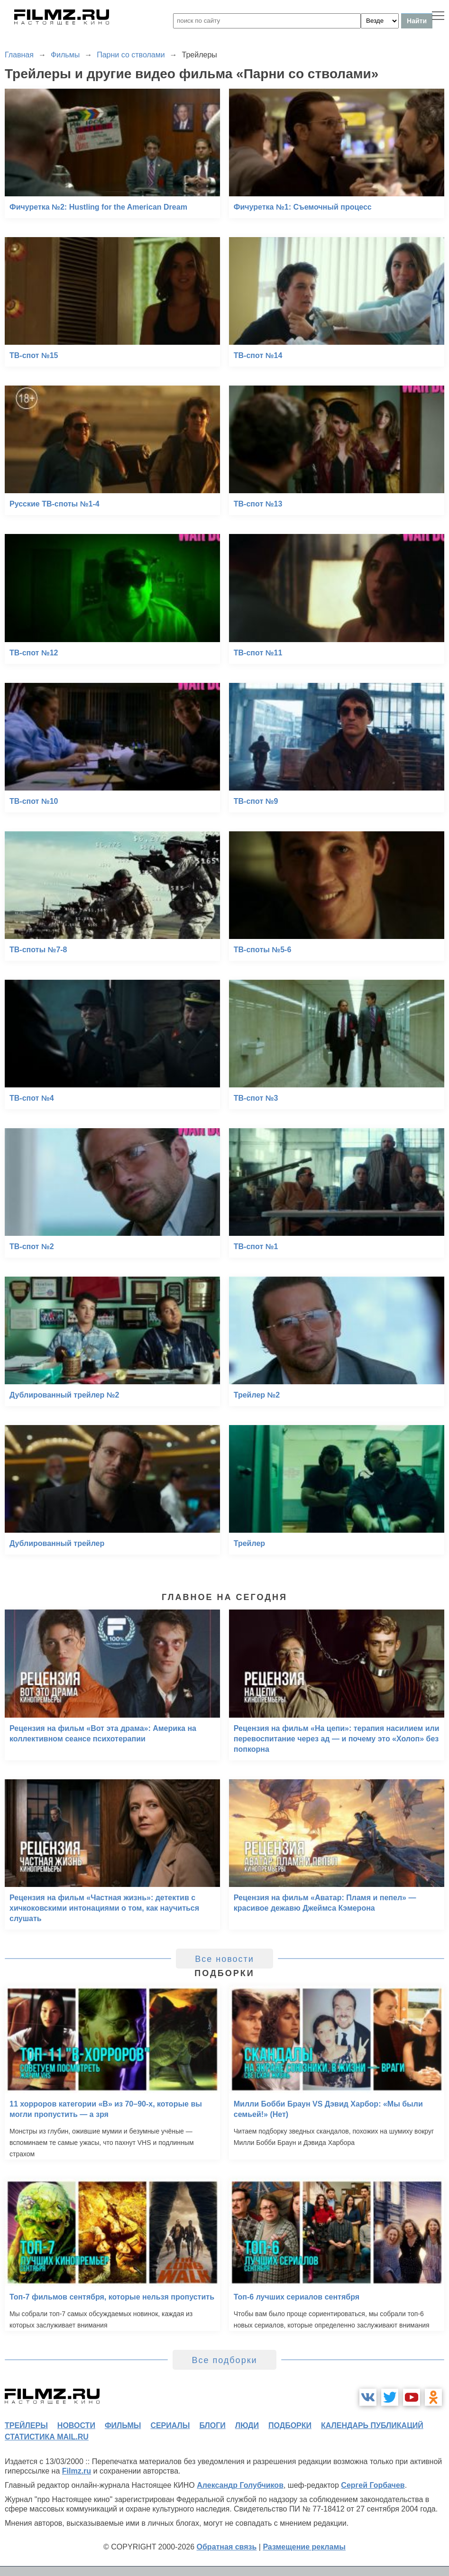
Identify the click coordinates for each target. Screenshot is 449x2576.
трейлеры (26, 2425)
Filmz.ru (76, 2471)
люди (247, 2425)
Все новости (224, 1959)
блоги (212, 2425)
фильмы (123, 2425)
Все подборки (224, 2360)
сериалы (170, 2425)
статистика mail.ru (47, 2437)
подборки (290, 2425)
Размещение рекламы (304, 2547)
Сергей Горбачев (372, 2485)
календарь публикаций (372, 2425)
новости (76, 2425)
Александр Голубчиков (240, 2485)
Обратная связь (227, 2547)
